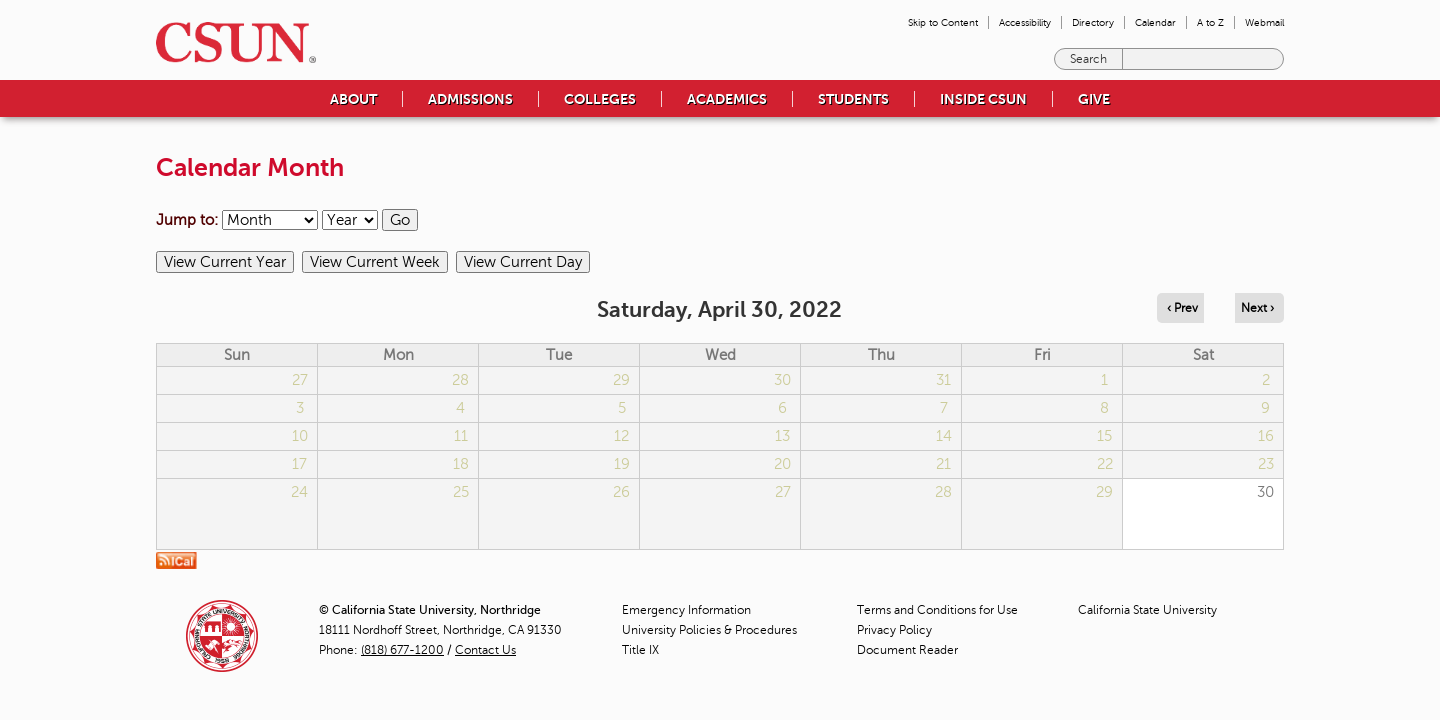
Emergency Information (686, 610)
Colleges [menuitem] (600, 99)
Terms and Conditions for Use (937, 610)
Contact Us (485, 650)
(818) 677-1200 (402, 650)
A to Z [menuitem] (1210, 22)
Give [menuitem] (1094, 99)
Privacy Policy (894, 630)
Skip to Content (943, 22)
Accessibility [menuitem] (1025, 22)
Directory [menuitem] (1093, 22)
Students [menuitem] (853, 99)
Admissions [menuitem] (470, 99)
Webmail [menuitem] (1264, 22)
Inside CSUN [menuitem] (983, 99)
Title (640, 650)
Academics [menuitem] (727, 99)
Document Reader (907, 650)
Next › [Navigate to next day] (1257, 308)
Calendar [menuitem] (1155, 22)
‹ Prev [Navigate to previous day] (1182, 308)
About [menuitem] (353, 99)
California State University (1147, 610)
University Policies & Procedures (709, 630)
